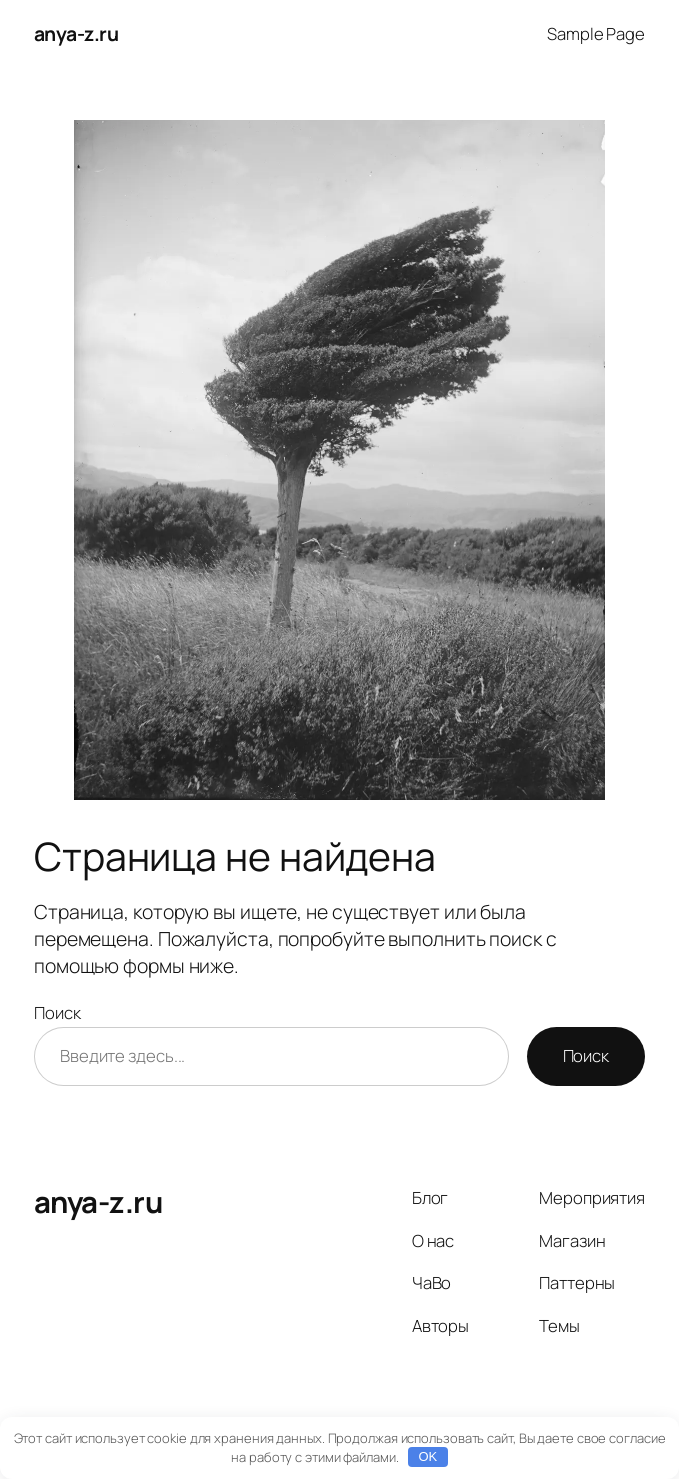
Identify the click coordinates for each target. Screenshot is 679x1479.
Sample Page (596, 33)
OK (428, 1456)
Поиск (57, 1012)
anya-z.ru (76, 33)
